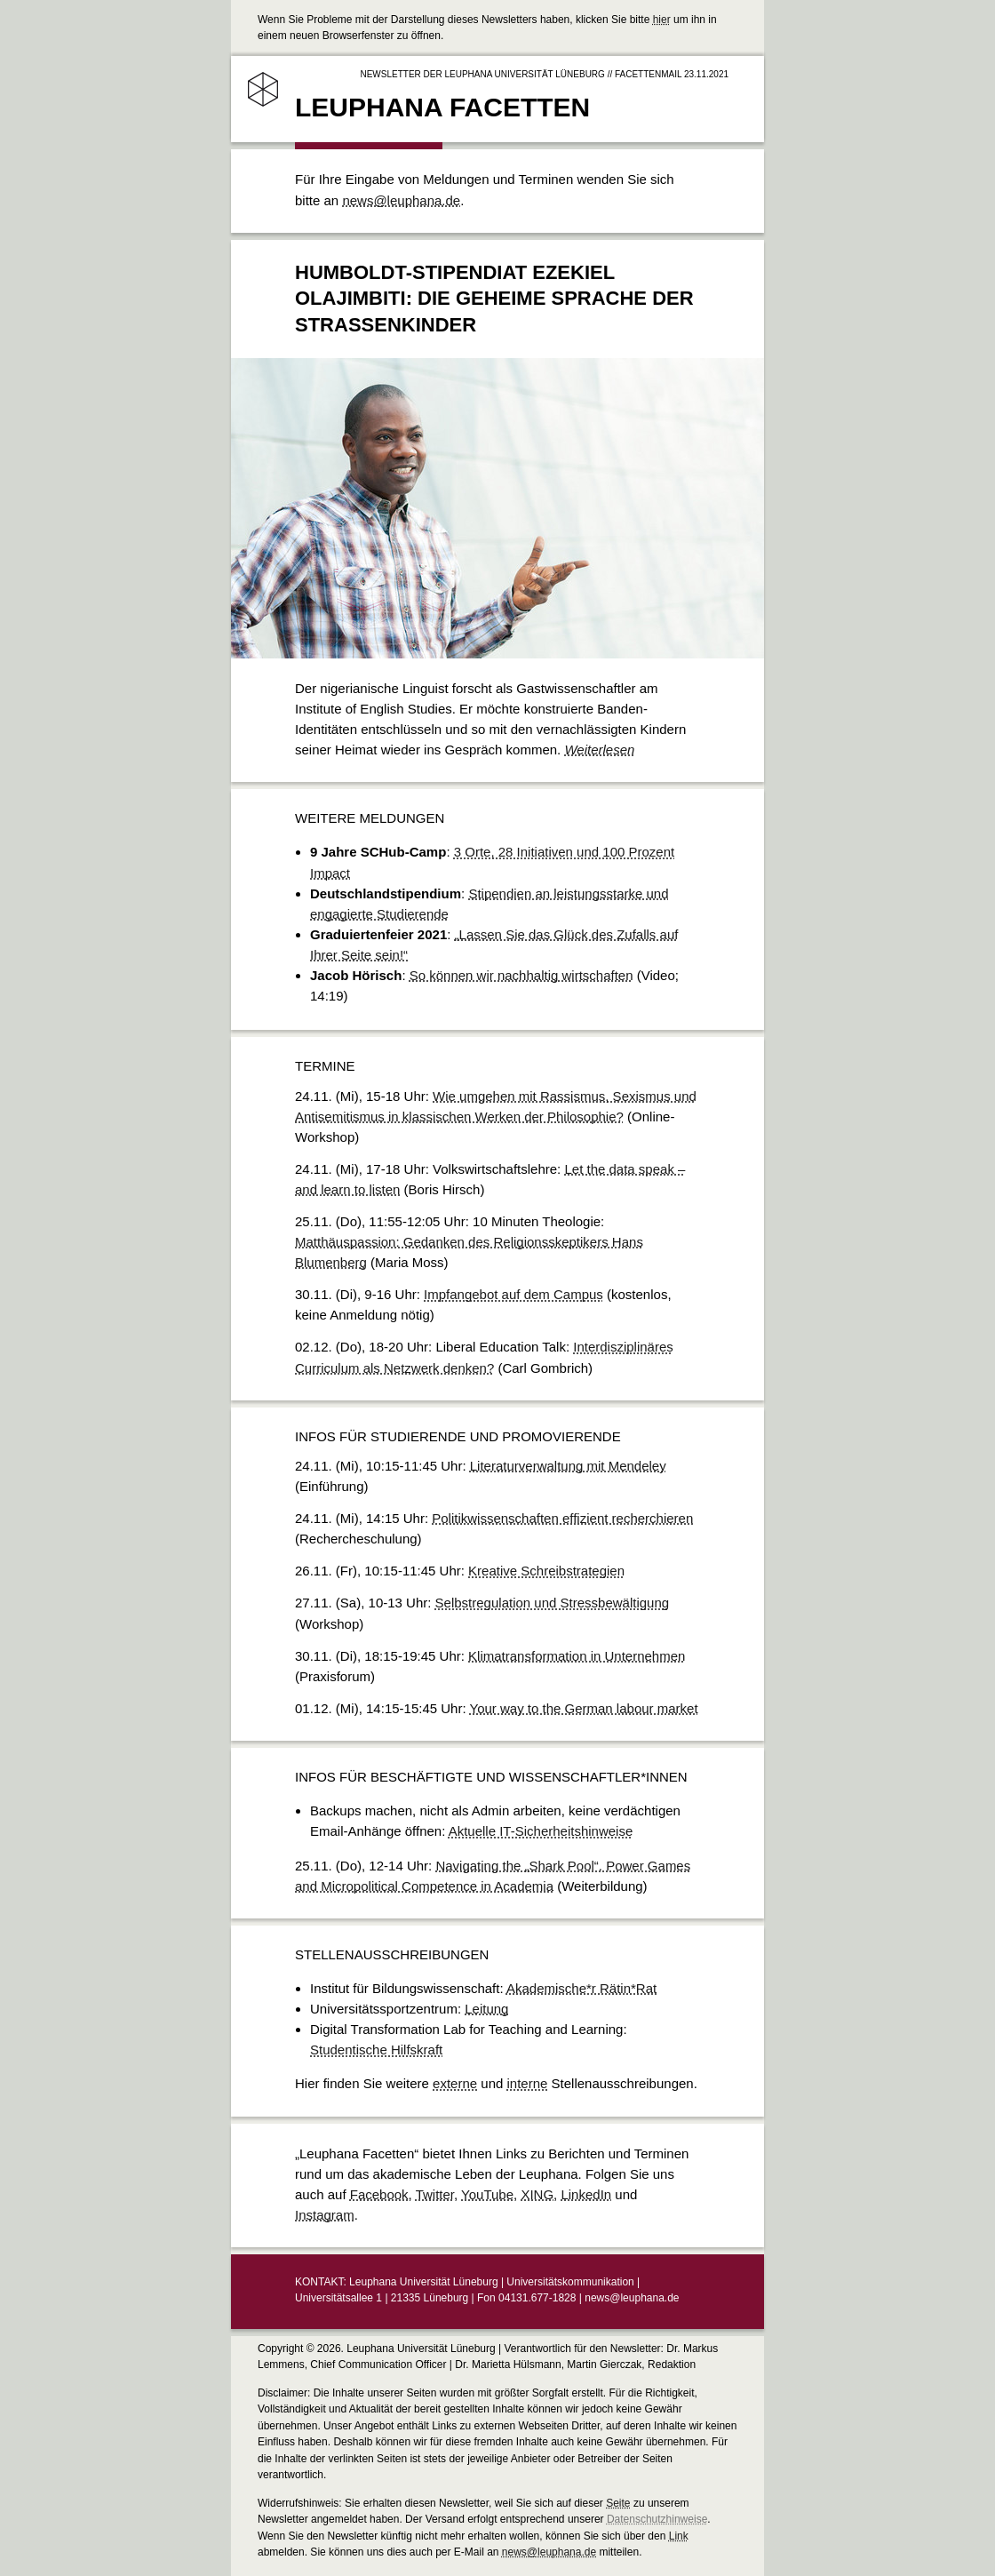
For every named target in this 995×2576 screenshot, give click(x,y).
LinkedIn (586, 2194)
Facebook (379, 2194)
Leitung (486, 2008)
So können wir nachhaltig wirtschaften (521, 975)
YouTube (487, 2194)
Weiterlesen (599, 749)
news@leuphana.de (401, 200)
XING (537, 2194)
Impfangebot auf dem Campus (513, 1294)
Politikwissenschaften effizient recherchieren (562, 1518)
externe (455, 2083)
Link (679, 2536)
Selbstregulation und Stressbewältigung (552, 1602)
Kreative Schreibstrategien (546, 1570)
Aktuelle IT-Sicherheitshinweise (541, 1830)
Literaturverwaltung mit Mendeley (568, 1465)
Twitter (435, 2194)
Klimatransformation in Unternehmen (576, 1655)
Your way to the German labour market (584, 1708)
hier (662, 19)
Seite (618, 2503)
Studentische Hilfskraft (376, 2049)
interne (527, 2083)
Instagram (324, 2214)
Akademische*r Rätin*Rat (581, 1988)
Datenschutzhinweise (657, 2519)
